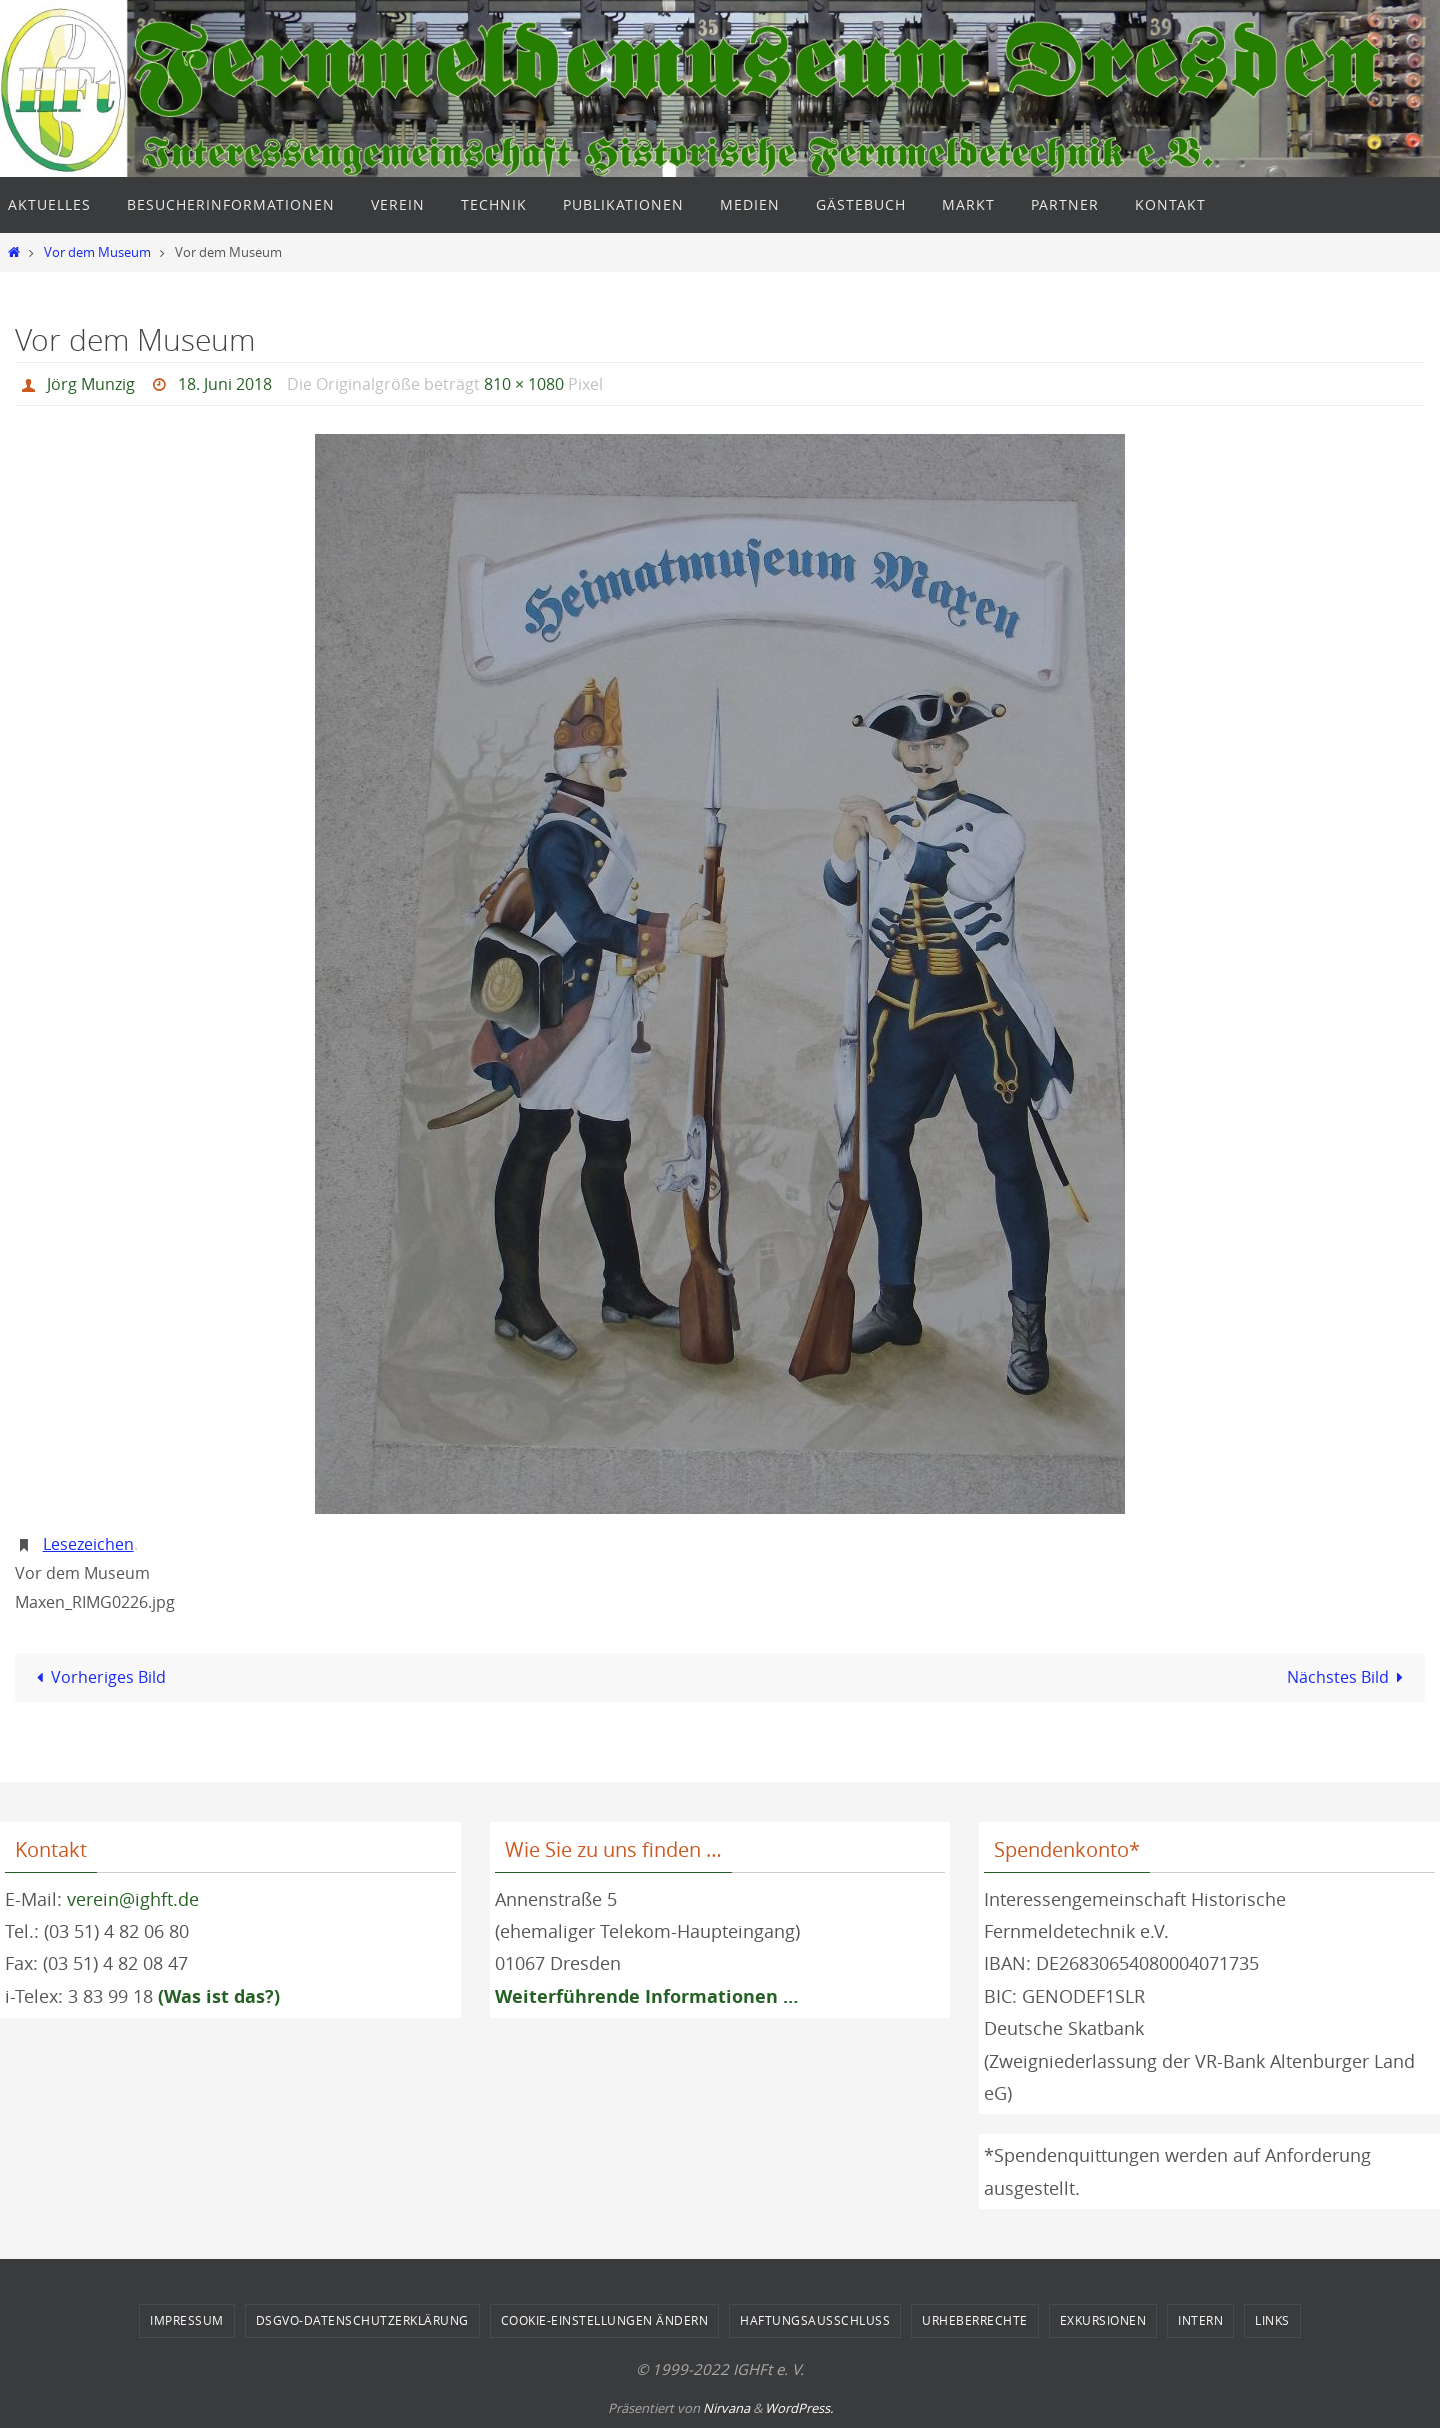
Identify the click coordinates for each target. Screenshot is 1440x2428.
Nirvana (726, 2408)
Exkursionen (1103, 2320)
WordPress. (799, 2408)
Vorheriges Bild (97, 1677)
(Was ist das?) (219, 1996)
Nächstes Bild (1349, 1677)
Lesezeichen (88, 1544)
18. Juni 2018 (225, 384)
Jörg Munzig (91, 384)
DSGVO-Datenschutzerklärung (362, 2320)
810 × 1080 (524, 384)
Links (1272, 2320)
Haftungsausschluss (815, 2320)
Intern (1200, 2320)
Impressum (187, 2320)
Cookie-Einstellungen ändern (605, 2320)
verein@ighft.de (133, 1899)
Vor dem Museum (97, 252)
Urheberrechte (975, 2320)
